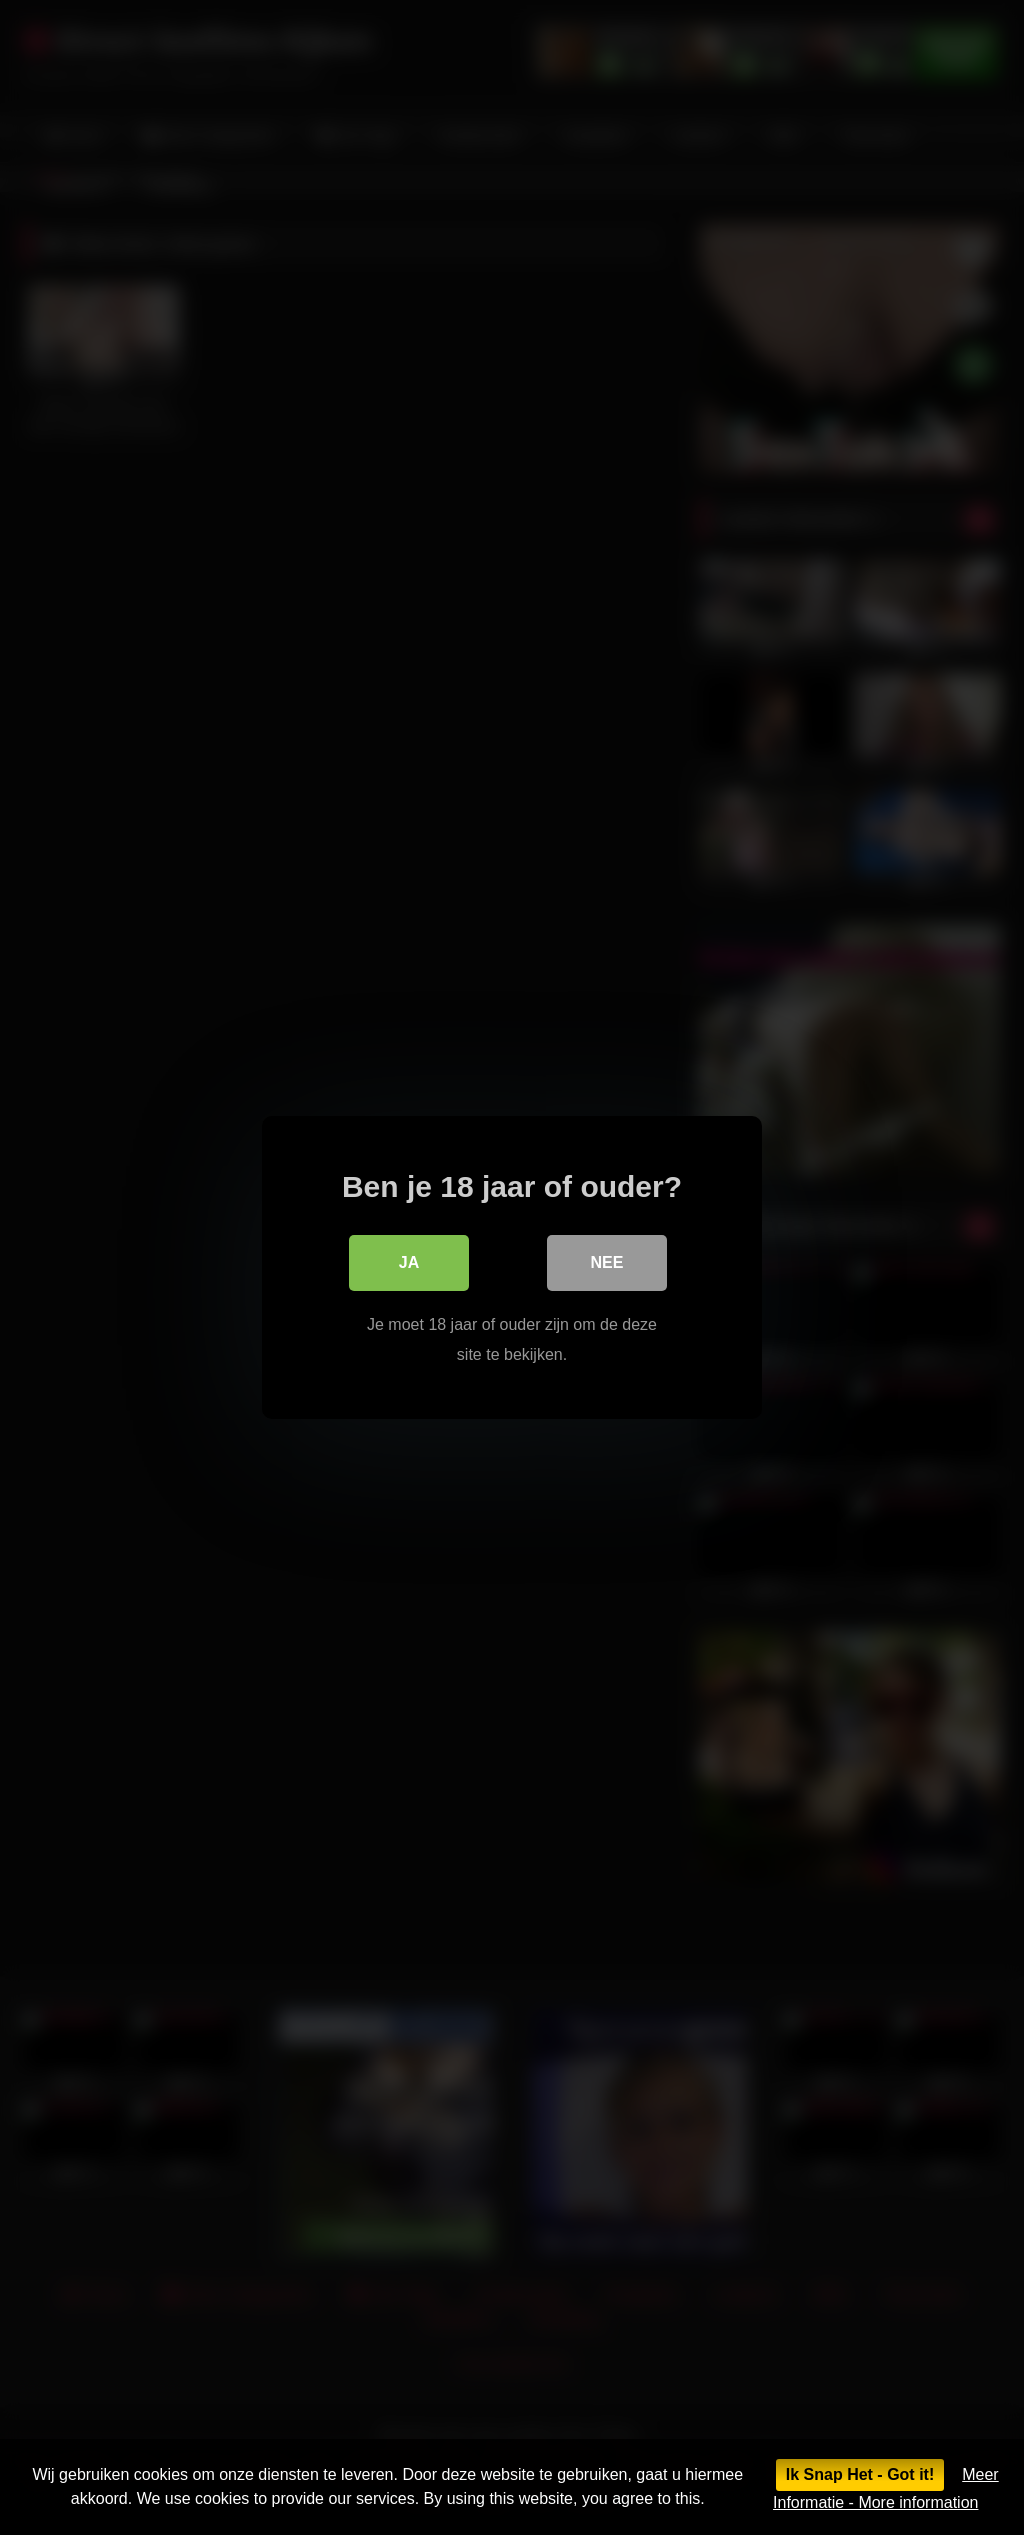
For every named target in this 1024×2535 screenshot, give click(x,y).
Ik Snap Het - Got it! (860, 2474)
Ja (409, 1262)
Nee (607, 1262)
